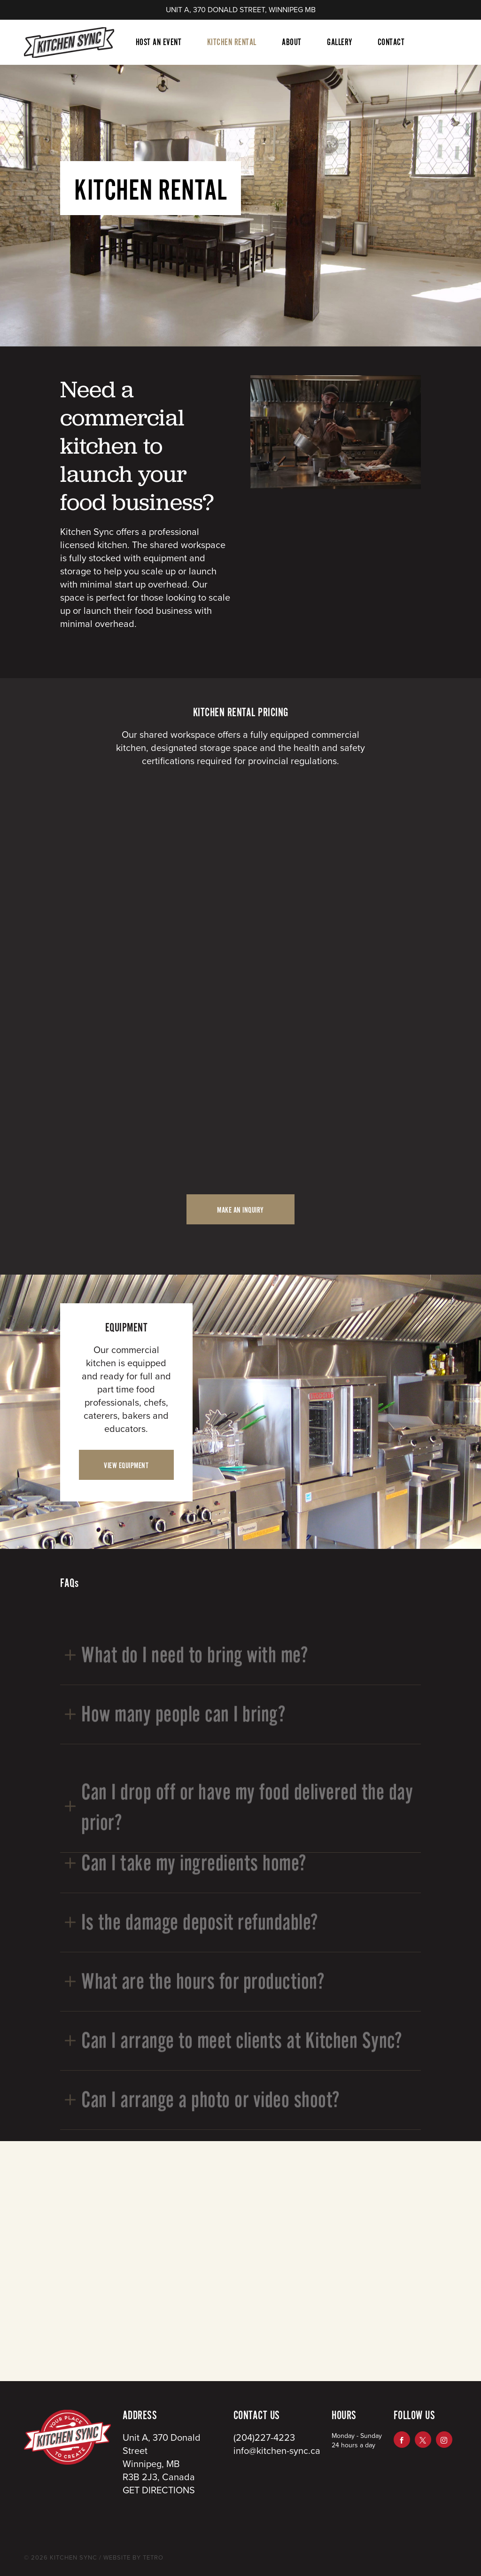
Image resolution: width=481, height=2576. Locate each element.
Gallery (339, 42)
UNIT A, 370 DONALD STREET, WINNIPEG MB (241, 10)
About (292, 42)
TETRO (152, 2557)
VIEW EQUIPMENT (126, 1465)
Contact (391, 42)
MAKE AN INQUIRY (240, 1210)
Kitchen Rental (231, 42)
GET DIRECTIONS (159, 2490)
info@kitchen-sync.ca (276, 2451)
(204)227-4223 (264, 2438)
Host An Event (159, 42)
